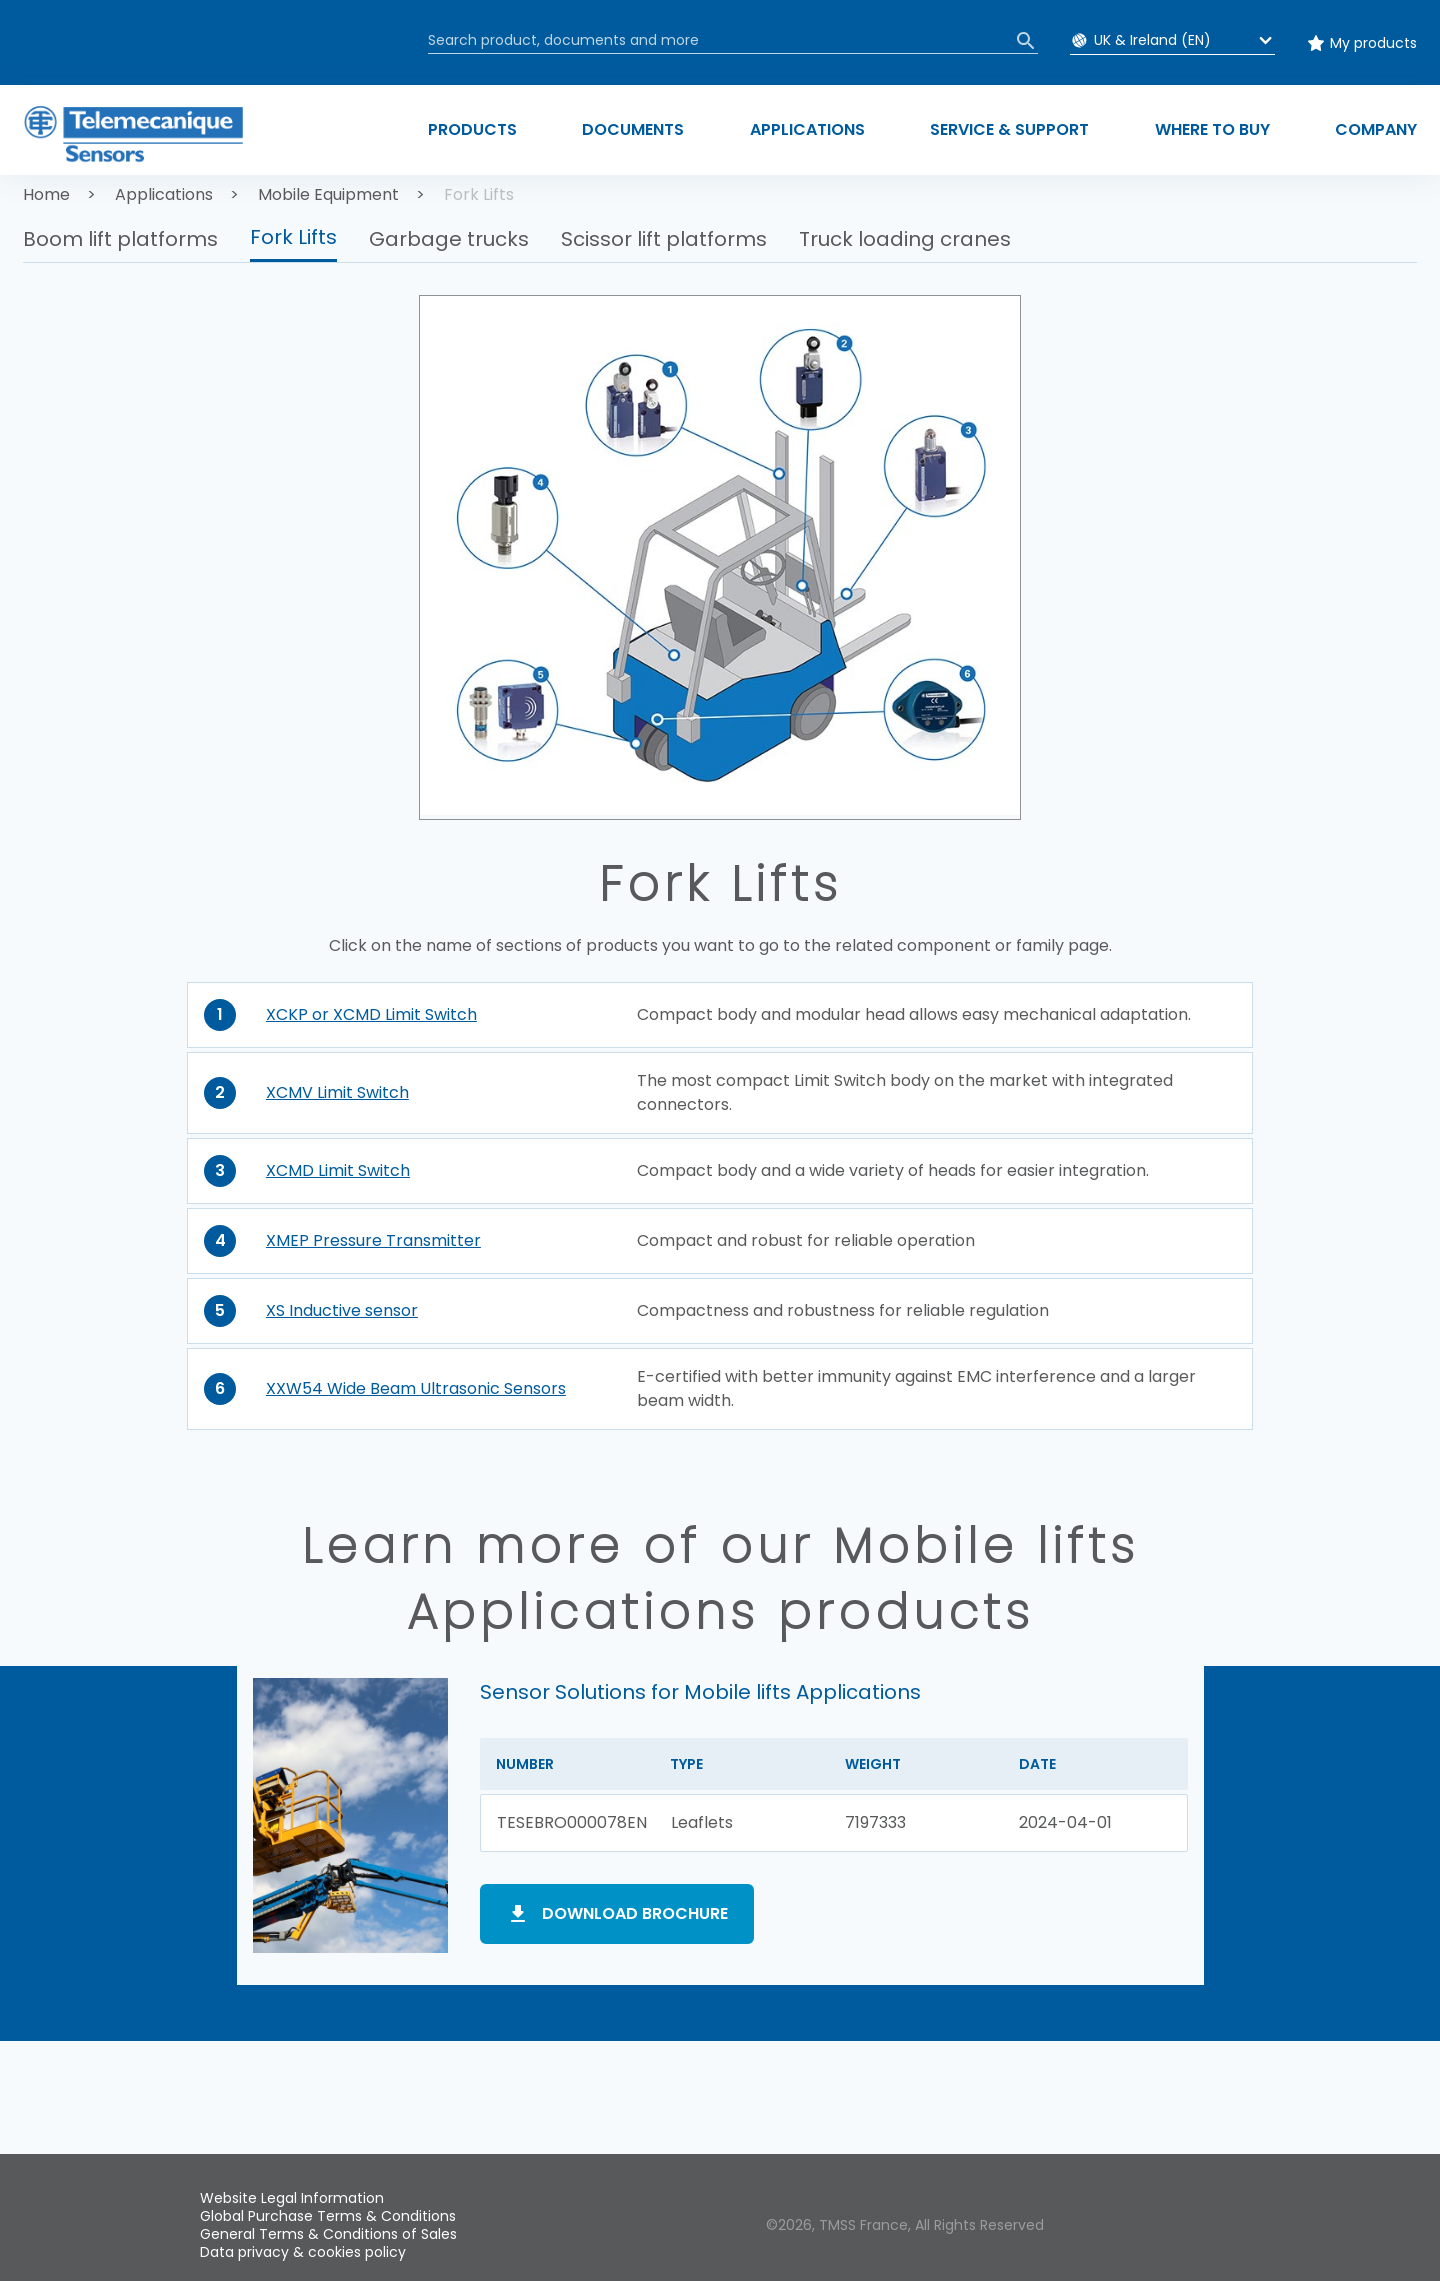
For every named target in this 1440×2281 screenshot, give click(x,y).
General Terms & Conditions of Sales (328, 2234)
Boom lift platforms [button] (120, 239)
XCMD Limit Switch (338, 1170)
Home (46, 194)
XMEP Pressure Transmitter (373, 1240)
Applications (164, 194)
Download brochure (635, 1913)
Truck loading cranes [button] (905, 239)
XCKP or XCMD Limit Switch (371, 1014)
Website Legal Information (292, 2198)
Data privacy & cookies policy (303, 2252)
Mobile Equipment (328, 194)
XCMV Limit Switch (337, 1092)
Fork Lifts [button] (293, 237)
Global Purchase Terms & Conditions (328, 2216)
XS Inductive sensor (342, 1310)
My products (1373, 43)
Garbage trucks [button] (449, 239)
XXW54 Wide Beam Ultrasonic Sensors (416, 1388)
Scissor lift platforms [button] (664, 239)
